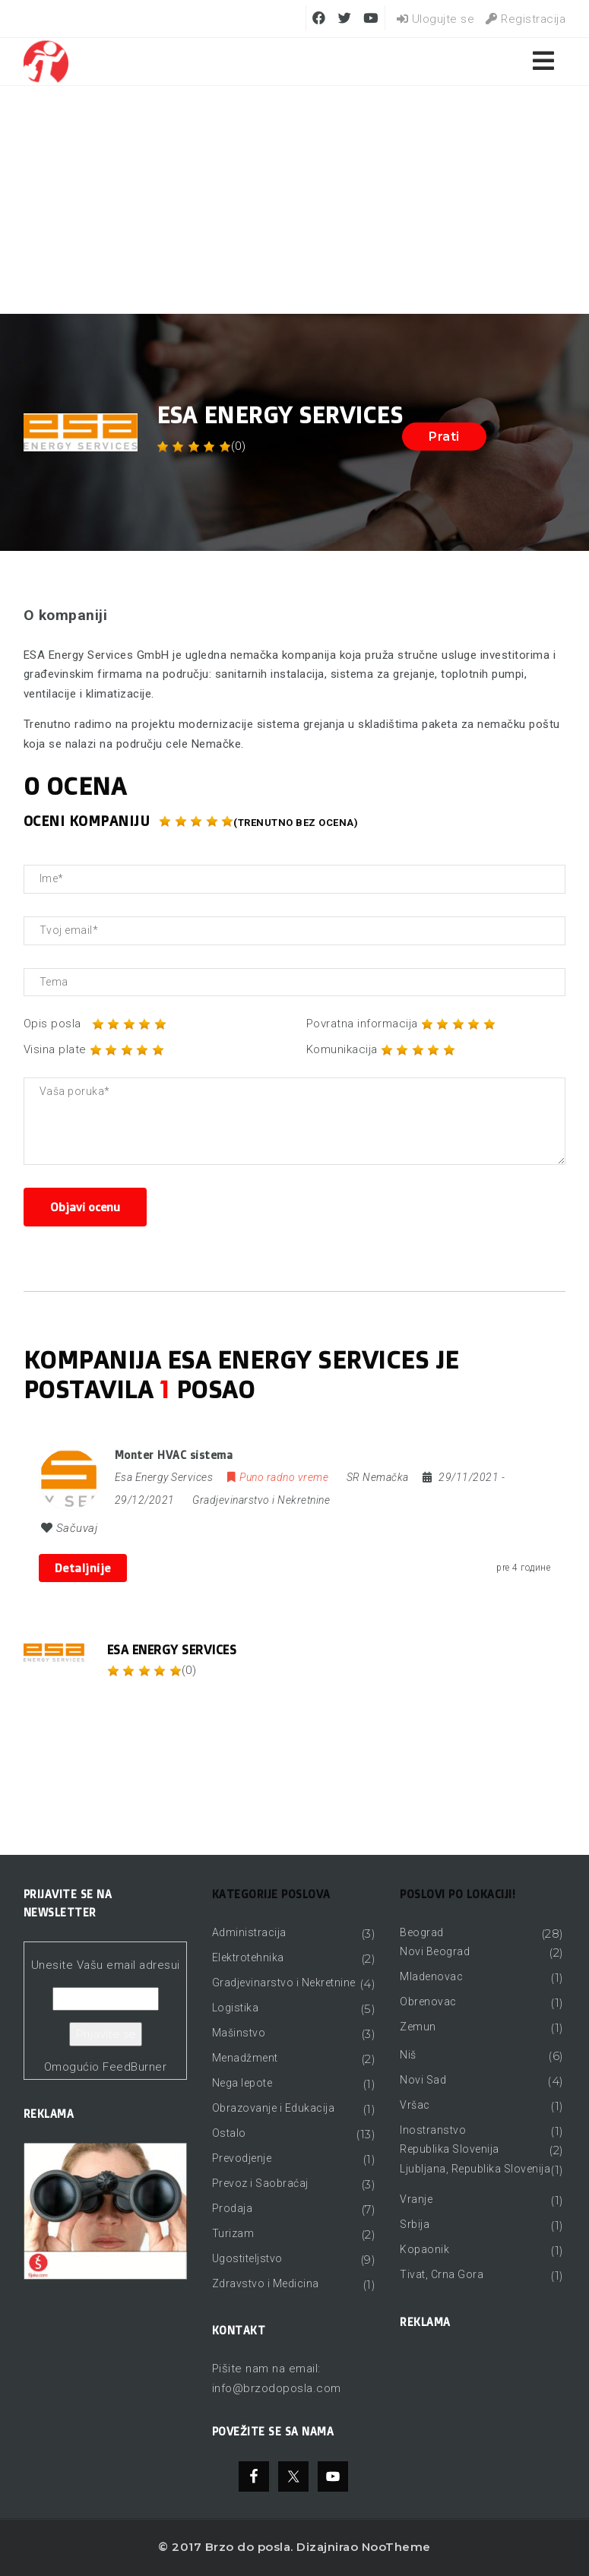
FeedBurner (134, 2067)
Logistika (235, 2008)
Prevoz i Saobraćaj (260, 2183)
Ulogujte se (436, 19)
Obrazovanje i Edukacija (273, 2108)
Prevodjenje (242, 2158)
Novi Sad (423, 2080)
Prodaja (232, 2208)
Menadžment (245, 2058)
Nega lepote (242, 2083)
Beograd (422, 1932)
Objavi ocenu (85, 1207)
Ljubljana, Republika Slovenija (475, 2169)
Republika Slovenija (449, 2149)
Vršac (415, 2105)
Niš (408, 2055)
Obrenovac (428, 2001)
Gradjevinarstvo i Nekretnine (261, 1500)
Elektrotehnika (248, 1957)
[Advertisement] (294, 199)
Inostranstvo (433, 2130)
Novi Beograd (435, 1951)
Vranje (416, 2199)
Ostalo (229, 2133)
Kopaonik (424, 2249)
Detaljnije (83, 1568)
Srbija (414, 2224)
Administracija (249, 1932)
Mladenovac (431, 1976)
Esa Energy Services (172, 1649)
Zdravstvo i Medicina (265, 2283)
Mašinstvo (239, 2033)
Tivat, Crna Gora (441, 2274)
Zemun (418, 2027)
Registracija (525, 19)
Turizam (233, 2233)
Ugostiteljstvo (247, 2258)
